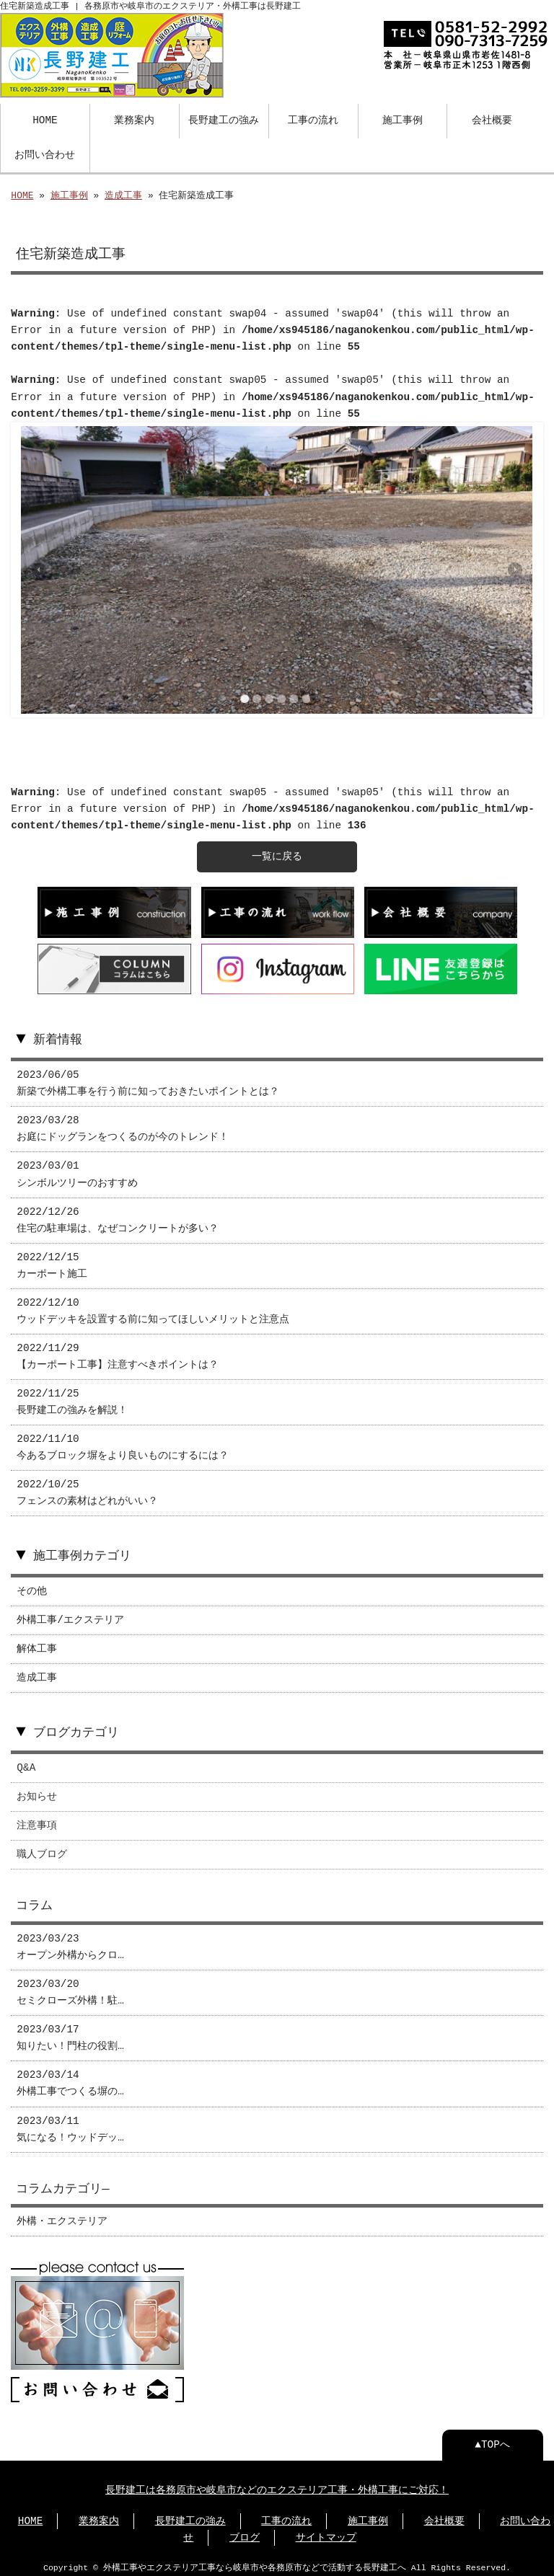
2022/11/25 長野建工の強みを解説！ (72, 1398)
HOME (45, 119)
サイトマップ (326, 2532)
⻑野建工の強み (190, 2516)
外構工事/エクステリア (70, 1616)
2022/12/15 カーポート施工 (52, 1262)
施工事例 (402, 119)
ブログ (244, 2532)
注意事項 (37, 1821)
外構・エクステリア (62, 2217)
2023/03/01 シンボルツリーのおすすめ (77, 1170)
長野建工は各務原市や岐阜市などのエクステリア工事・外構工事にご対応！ (277, 2485)
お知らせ (37, 1793)
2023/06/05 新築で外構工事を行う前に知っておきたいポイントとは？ (148, 1079)
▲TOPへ (492, 2439)
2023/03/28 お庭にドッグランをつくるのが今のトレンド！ (123, 1125)
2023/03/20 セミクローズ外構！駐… (70, 1988)
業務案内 (134, 119)
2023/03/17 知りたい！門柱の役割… (70, 2034)
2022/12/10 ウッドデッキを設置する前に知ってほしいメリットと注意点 (153, 1307)
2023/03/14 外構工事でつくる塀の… (70, 2079)
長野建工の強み (223, 119)
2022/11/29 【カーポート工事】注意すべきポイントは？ (118, 1352)
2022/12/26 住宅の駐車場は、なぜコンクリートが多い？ (118, 1216)
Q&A (26, 1764)
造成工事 (123, 194)
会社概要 (492, 119)
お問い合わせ (44, 154)
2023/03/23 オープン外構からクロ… (70, 1943)
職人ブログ (42, 1850)
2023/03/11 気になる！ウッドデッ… (70, 2125)
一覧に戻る (277, 855)
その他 (32, 1587)
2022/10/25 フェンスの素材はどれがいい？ (87, 1489)
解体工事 (37, 1645)
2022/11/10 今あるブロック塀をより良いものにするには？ (123, 1443)
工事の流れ (313, 119)
